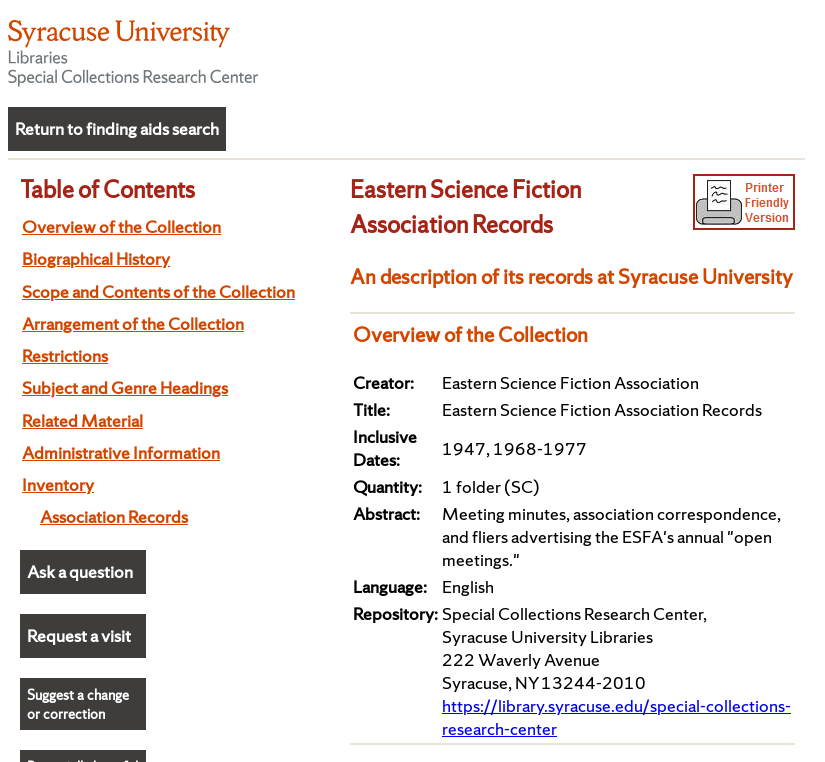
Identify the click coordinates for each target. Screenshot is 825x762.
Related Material (82, 420)
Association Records (114, 516)
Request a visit (79, 635)
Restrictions (65, 355)
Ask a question (80, 571)
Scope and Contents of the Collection (158, 291)
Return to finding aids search (117, 128)
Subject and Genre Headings (125, 387)
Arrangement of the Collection (133, 323)
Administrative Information (121, 452)
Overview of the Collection (121, 226)
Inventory (58, 484)
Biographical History (96, 258)
